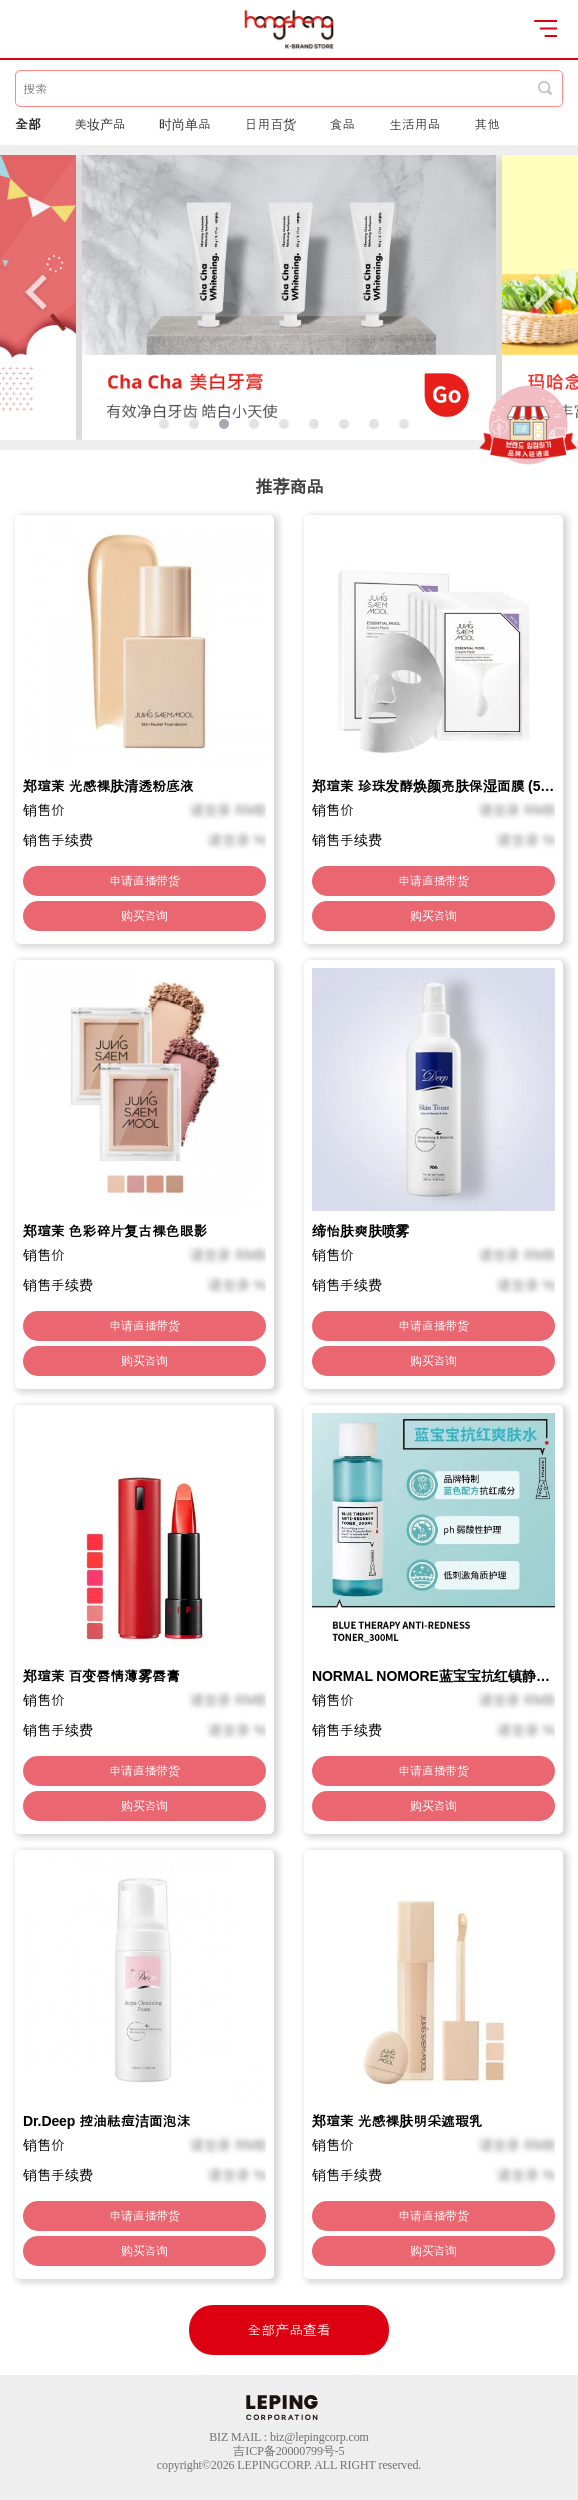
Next (543, 291)
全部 (28, 124)
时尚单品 (185, 124)
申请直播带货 (144, 881)
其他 (487, 124)
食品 (343, 124)
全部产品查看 (288, 2330)
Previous (35, 291)
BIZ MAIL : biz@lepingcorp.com (289, 2437)
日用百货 (271, 124)
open (545, 28)
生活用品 (415, 124)
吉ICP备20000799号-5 (288, 2451)
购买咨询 (145, 916)
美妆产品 (100, 124)
